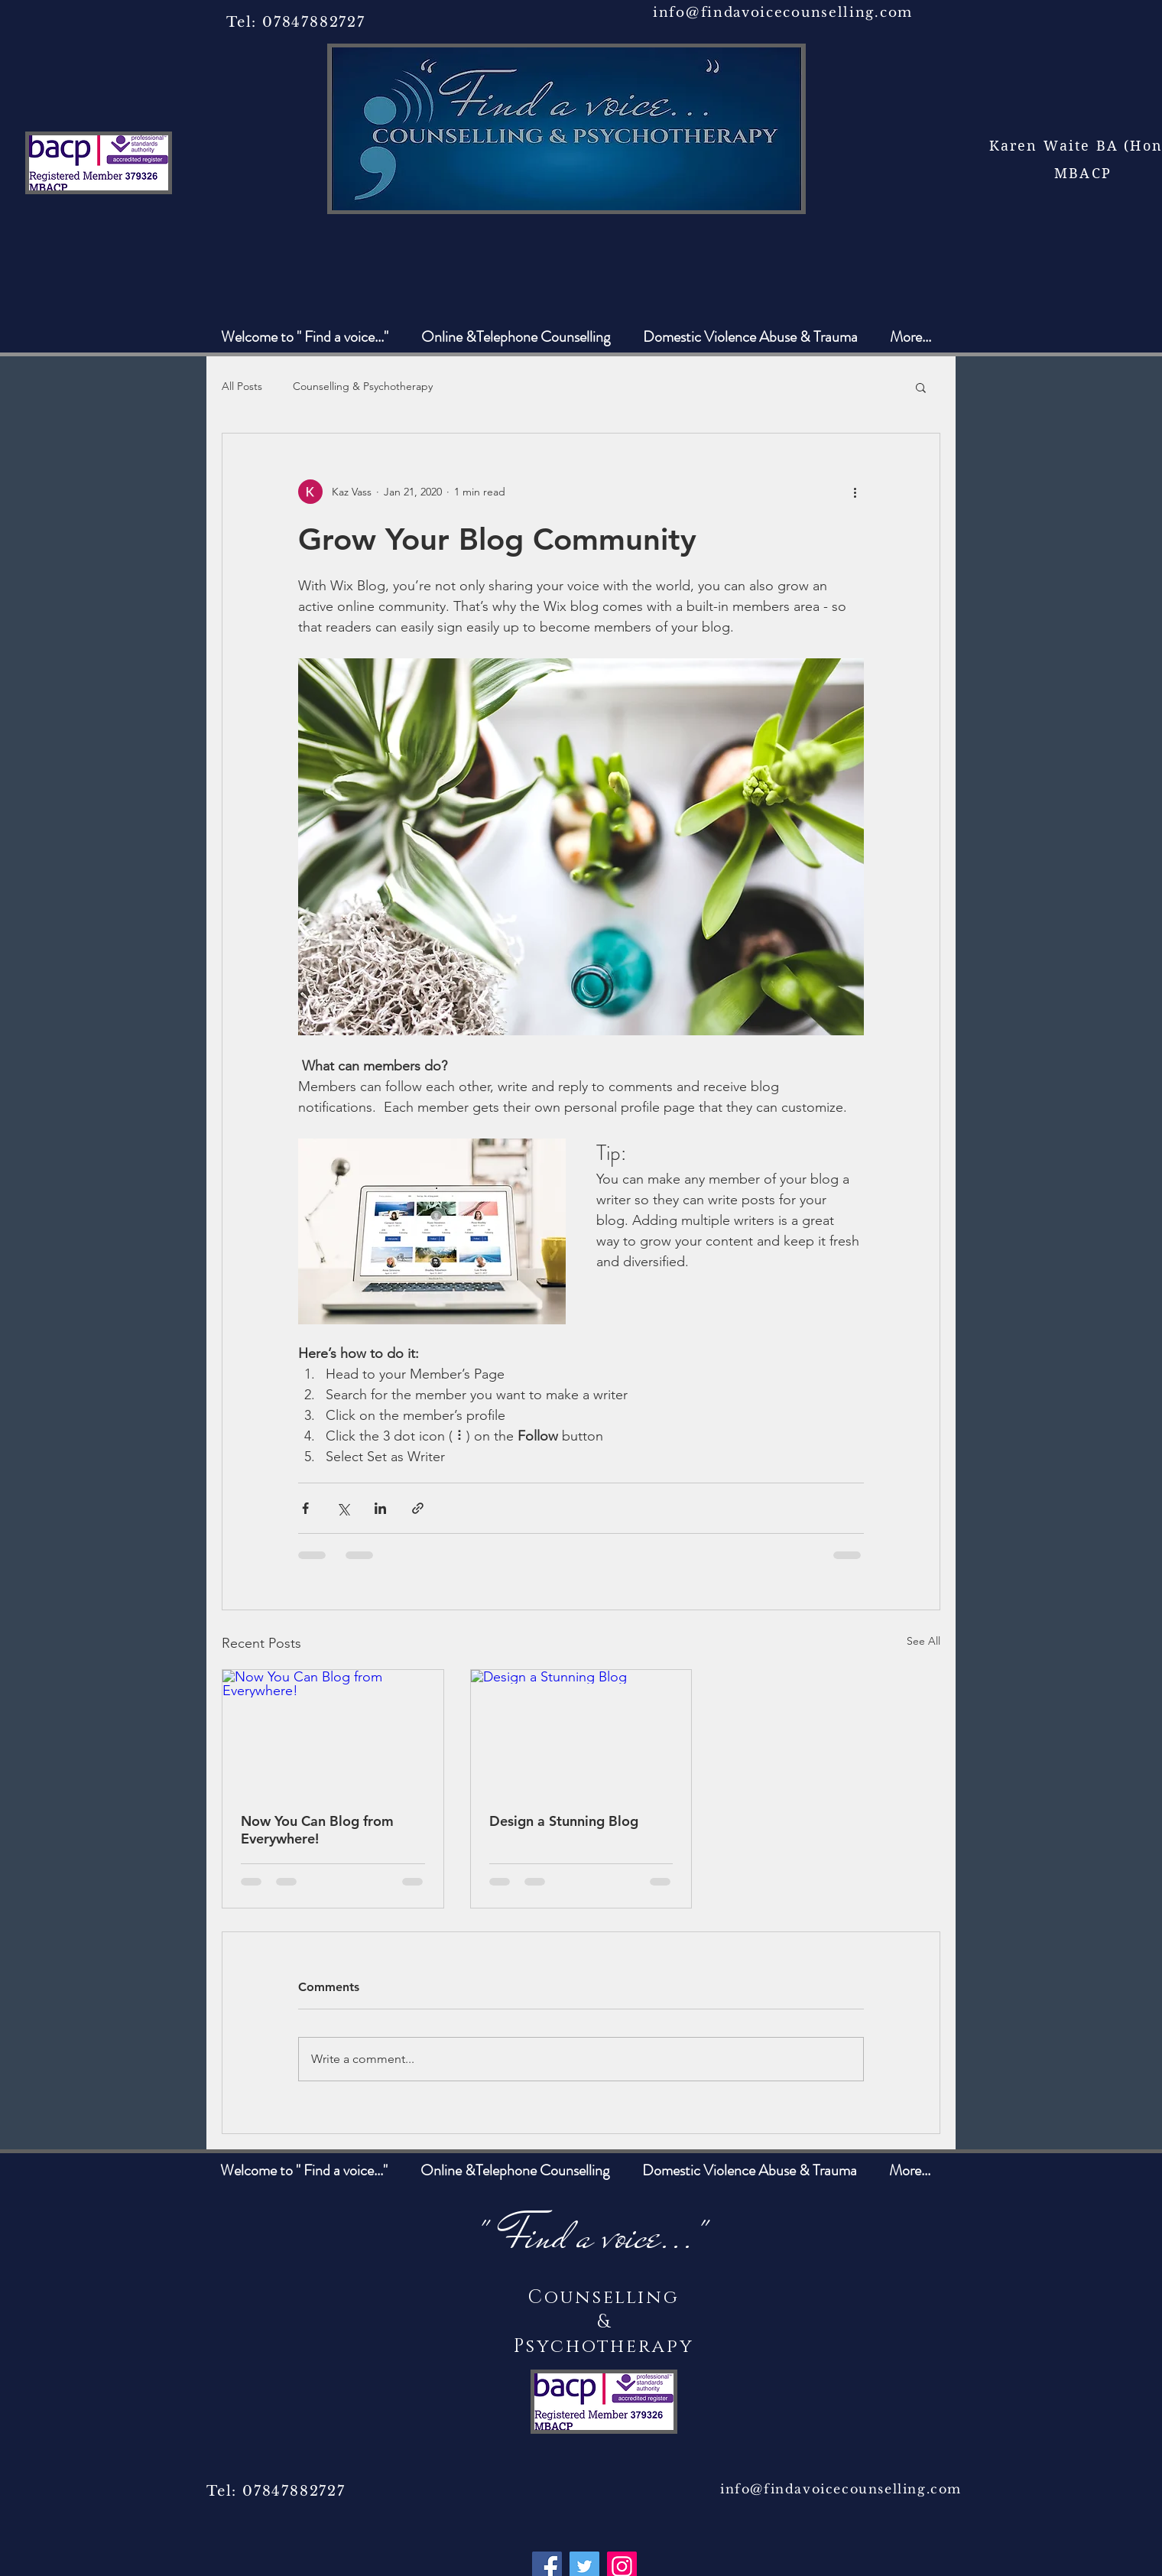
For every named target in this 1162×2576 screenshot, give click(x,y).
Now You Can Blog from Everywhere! (317, 1829)
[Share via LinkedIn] (380, 1508)
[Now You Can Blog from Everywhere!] (332, 1732)
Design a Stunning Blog (563, 1821)
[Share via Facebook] (305, 1508)
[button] (921, 387)
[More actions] (855, 491)
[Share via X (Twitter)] (343, 1508)
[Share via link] (418, 1508)
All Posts (242, 386)
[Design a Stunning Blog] (581, 1732)
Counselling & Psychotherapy (363, 386)
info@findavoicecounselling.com (783, 13)
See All (923, 1641)
